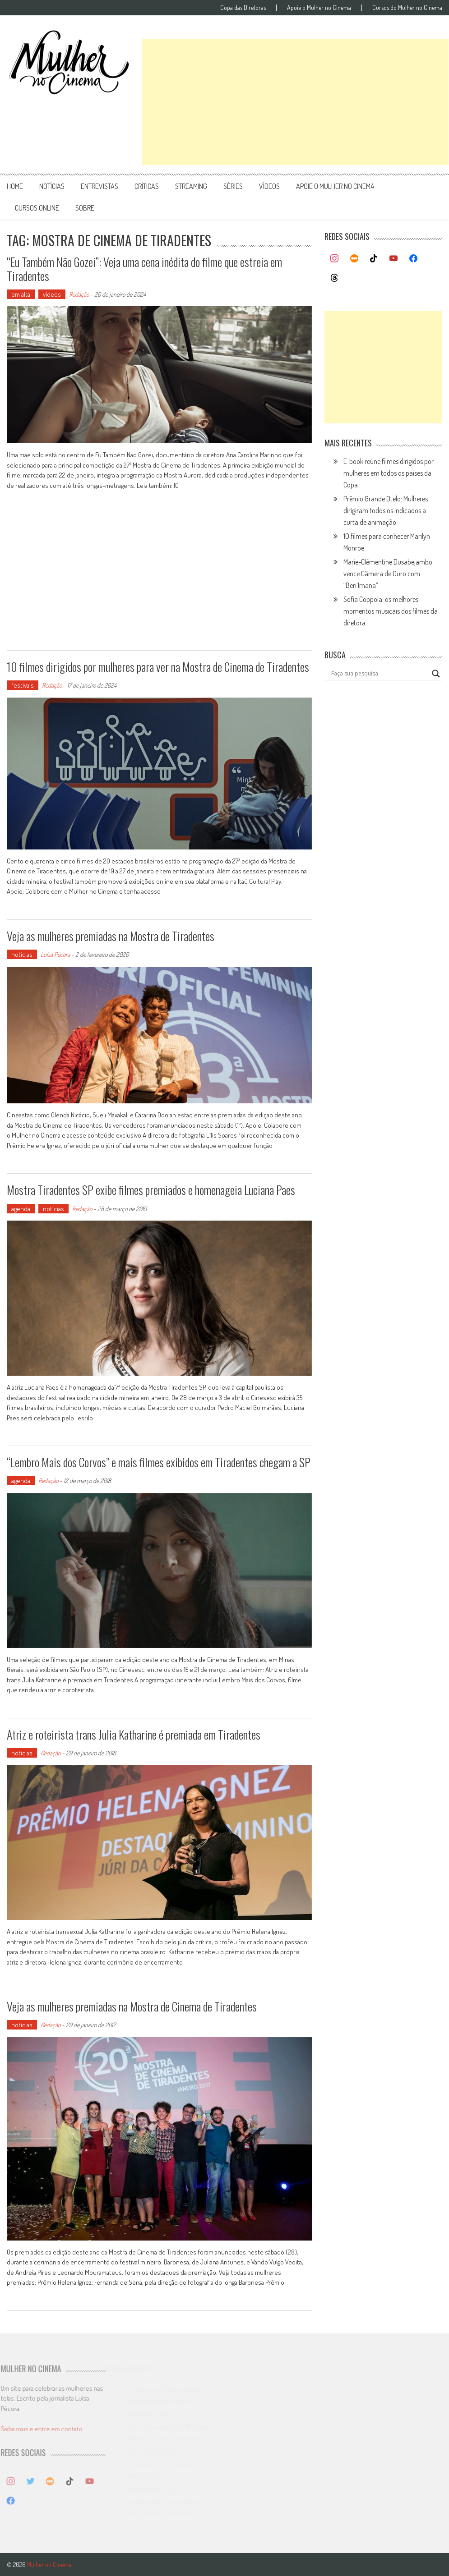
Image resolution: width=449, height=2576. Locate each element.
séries (233, 186)
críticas (146, 186)
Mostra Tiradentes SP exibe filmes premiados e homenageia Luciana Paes (151, 1189)
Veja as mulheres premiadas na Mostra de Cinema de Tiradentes (132, 2006)
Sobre (84, 207)
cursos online (37, 207)
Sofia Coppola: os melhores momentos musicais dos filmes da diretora (390, 611)
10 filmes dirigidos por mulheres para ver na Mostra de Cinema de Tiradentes (158, 666)
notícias (52, 186)
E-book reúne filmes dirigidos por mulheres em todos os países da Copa (388, 473)
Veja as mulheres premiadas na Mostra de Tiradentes (110, 936)
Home (15, 186)
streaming (191, 186)
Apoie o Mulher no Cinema (319, 8)
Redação (79, 294)
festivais (22, 685)
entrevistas (99, 186)
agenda (20, 1208)
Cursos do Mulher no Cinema (407, 8)
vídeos (269, 186)
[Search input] (379, 673)
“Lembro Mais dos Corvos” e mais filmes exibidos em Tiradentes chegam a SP (158, 1462)
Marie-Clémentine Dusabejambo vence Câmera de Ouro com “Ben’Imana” (387, 573)
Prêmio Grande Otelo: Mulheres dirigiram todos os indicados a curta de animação (385, 510)
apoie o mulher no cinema (335, 186)
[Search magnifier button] (436, 673)
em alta (20, 294)
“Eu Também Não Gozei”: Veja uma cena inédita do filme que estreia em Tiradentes (144, 269)
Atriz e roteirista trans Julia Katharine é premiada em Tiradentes (133, 1734)
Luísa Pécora (55, 954)
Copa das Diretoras (243, 8)
